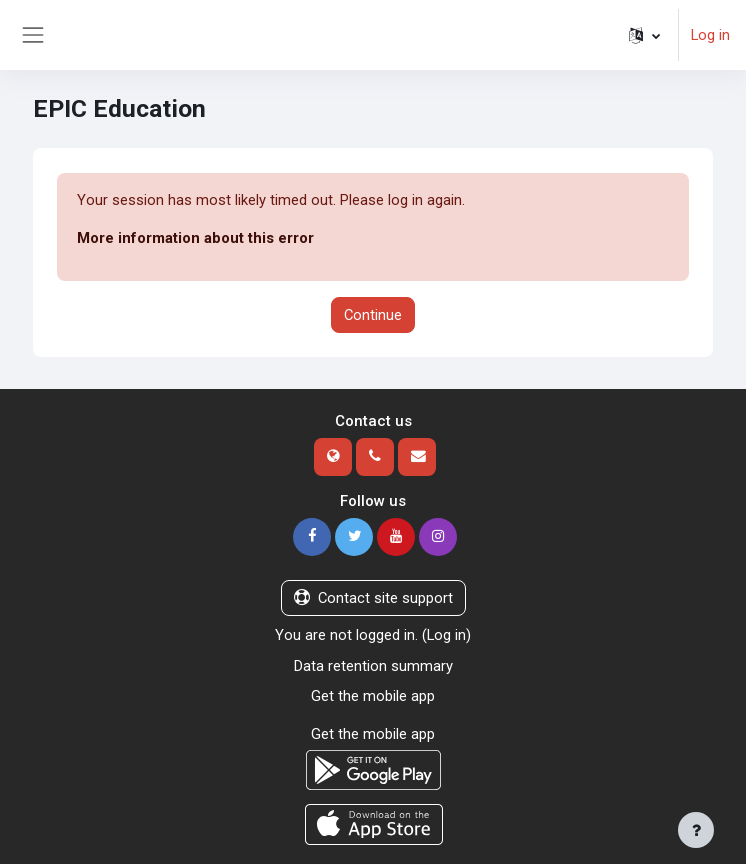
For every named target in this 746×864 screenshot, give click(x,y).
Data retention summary (373, 666)
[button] (644, 35)
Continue (373, 315)
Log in (710, 35)
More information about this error (195, 238)
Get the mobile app (373, 696)
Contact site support (373, 598)
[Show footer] (696, 830)
